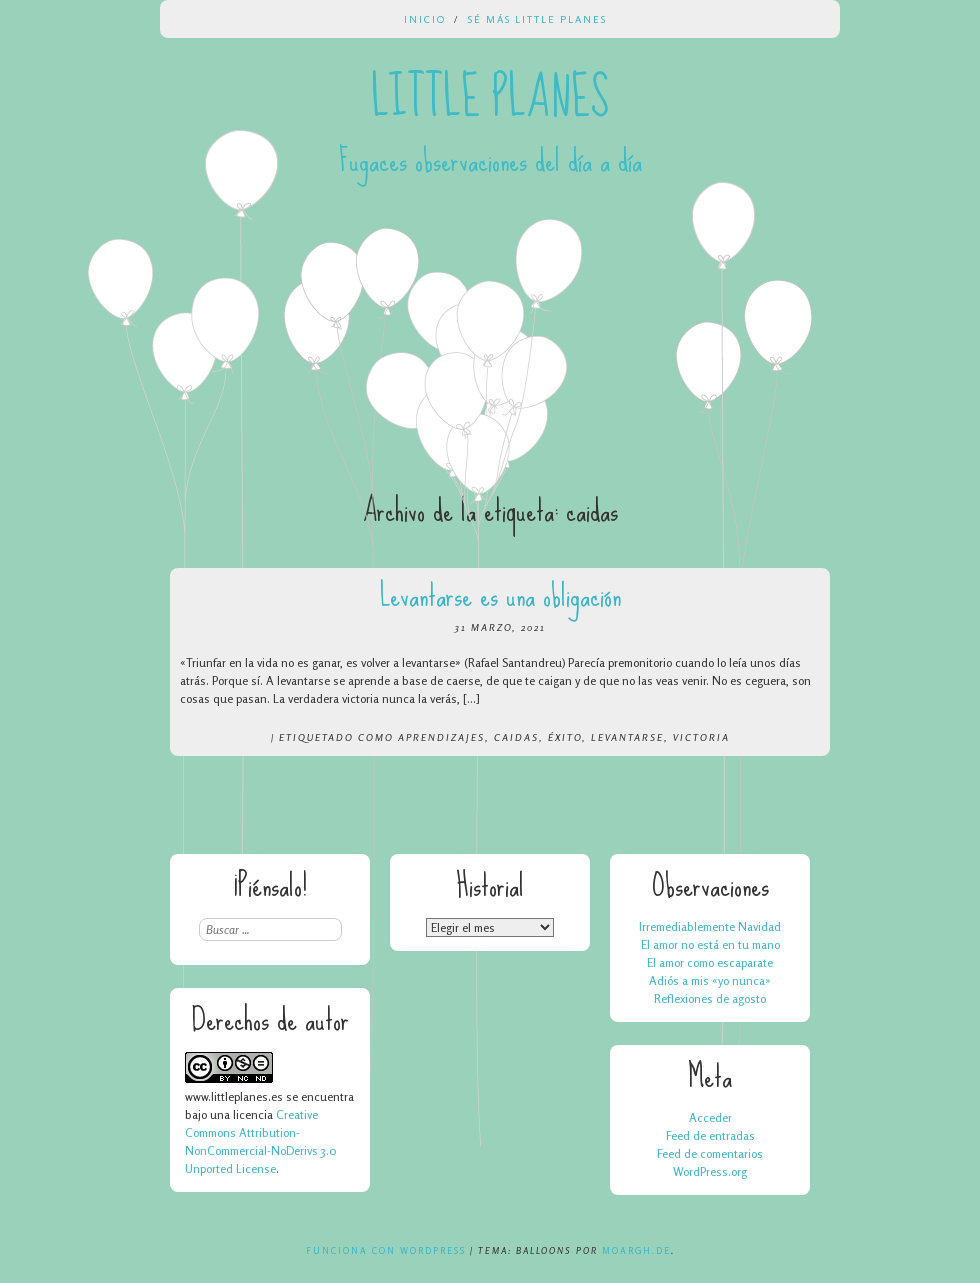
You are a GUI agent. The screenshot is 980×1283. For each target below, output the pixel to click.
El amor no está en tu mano (710, 944)
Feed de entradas (710, 1135)
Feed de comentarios (710, 1153)
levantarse (627, 737)
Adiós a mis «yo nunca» (710, 980)
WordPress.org (710, 1171)
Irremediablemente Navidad (710, 926)
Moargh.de (636, 1250)
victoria (701, 737)
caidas (516, 737)
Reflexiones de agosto (710, 998)
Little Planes (490, 98)
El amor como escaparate (710, 962)
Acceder (710, 1117)
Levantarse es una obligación (500, 595)
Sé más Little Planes (537, 19)
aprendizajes (441, 737)
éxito (565, 737)
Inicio (425, 19)
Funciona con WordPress (386, 1250)
